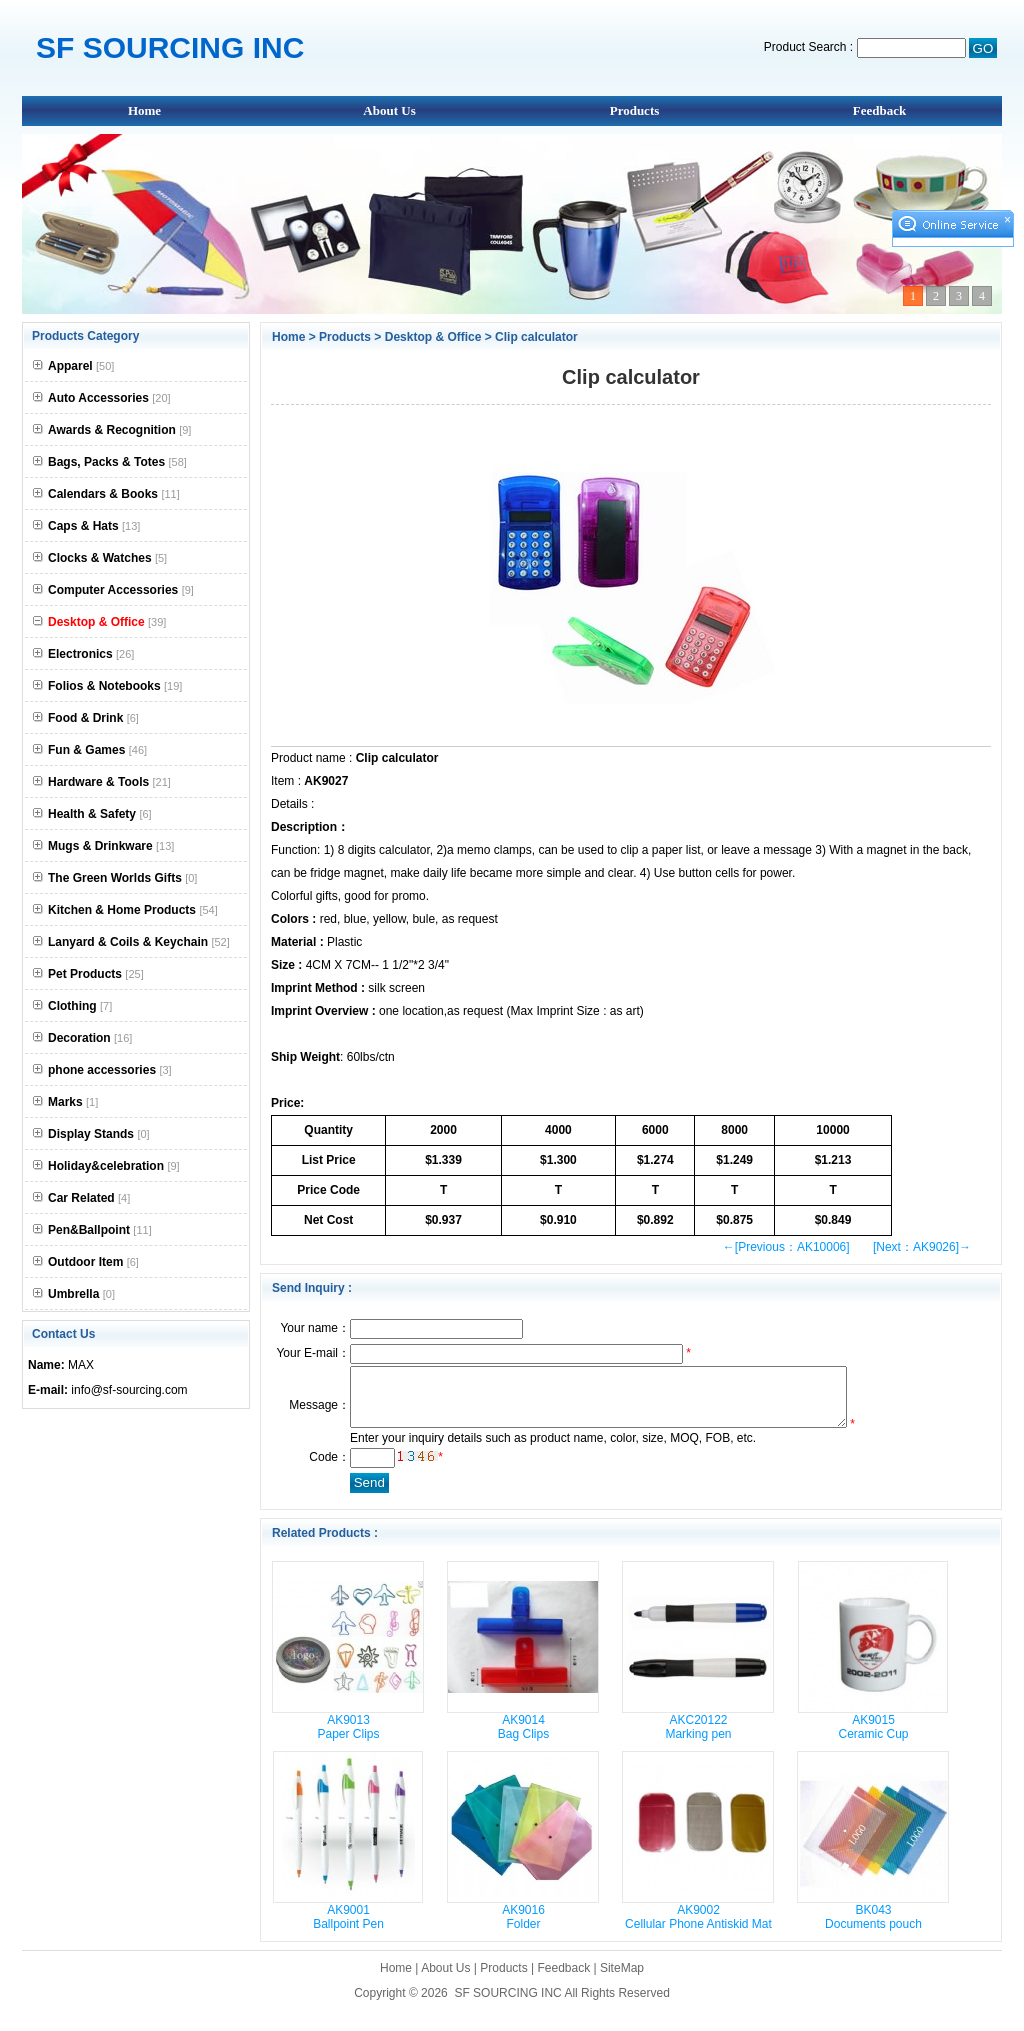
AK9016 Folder (523, 1929)
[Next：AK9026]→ (922, 1247)
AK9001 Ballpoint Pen (348, 1929)
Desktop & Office (433, 337)
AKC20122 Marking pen (698, 1739)
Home (144, 110)
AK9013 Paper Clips (348, 1739)
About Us (389, 110)
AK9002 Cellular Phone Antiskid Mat (698, 1929)
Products (635, 110)
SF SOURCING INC (507, 2005)
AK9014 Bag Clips (523, 1739)
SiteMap (622, 1980)
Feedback (879, 110)
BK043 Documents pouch (873, 1929)
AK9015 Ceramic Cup (873, 1739)
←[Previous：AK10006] (786, 1247)
